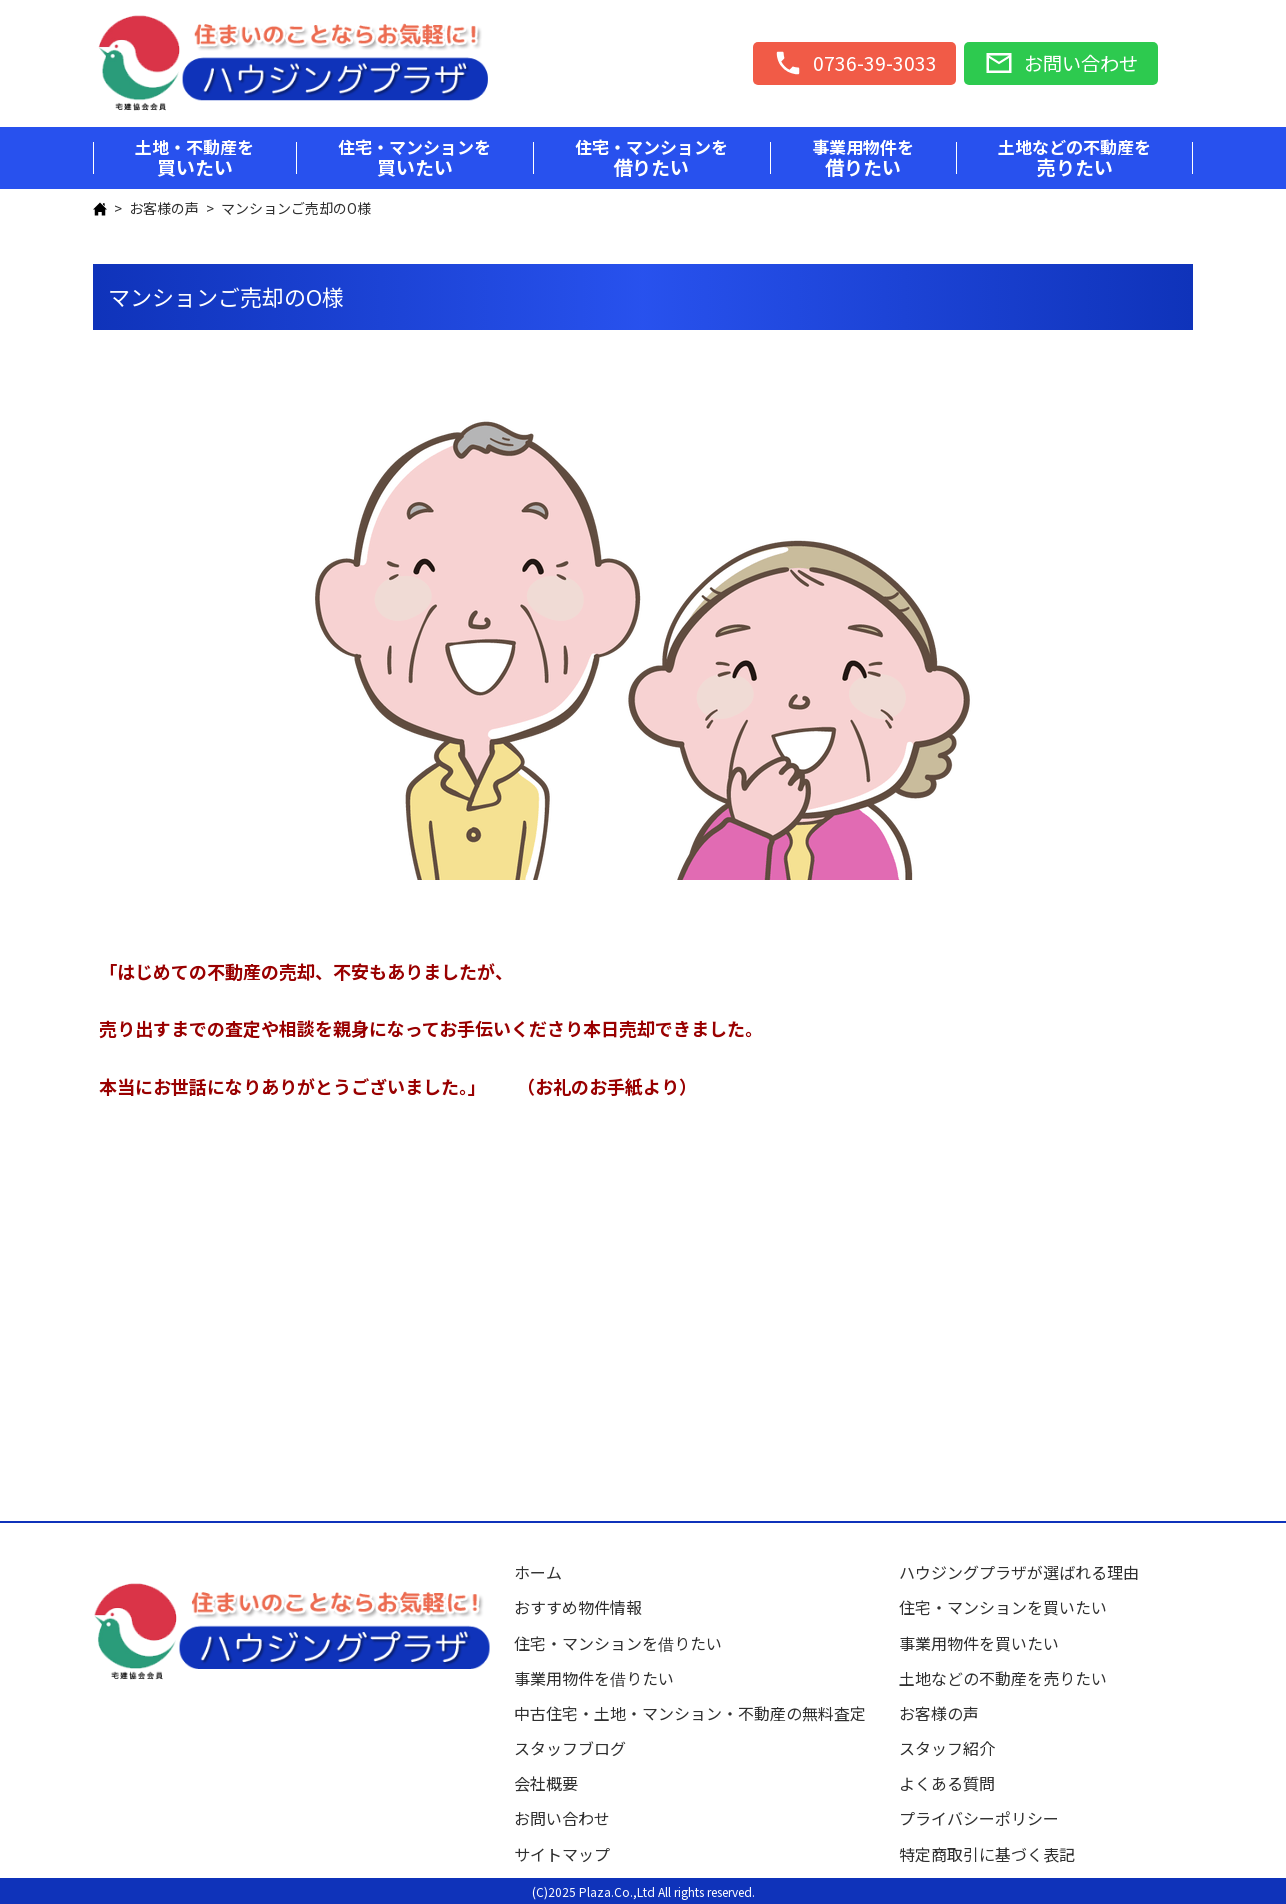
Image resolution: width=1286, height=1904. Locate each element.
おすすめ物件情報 (578, 1607)
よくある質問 (947, 1783)
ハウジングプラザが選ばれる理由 (1019, 1572)
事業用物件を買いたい (979, 1643)
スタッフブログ (570, 1748)
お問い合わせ (562, 1818)
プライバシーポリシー (979, 1818)
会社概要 (546, 1783)
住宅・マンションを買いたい (1003, 1607)
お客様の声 (164, 208)
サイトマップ (562, 1854)
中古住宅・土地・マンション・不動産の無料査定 (698, 1713)
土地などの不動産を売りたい (1003, 1678)
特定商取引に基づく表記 (987, 1854)
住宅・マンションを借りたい (618, 1643)
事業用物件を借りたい (594, 1678)
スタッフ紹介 (947, 1748)
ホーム (538, 1572)
